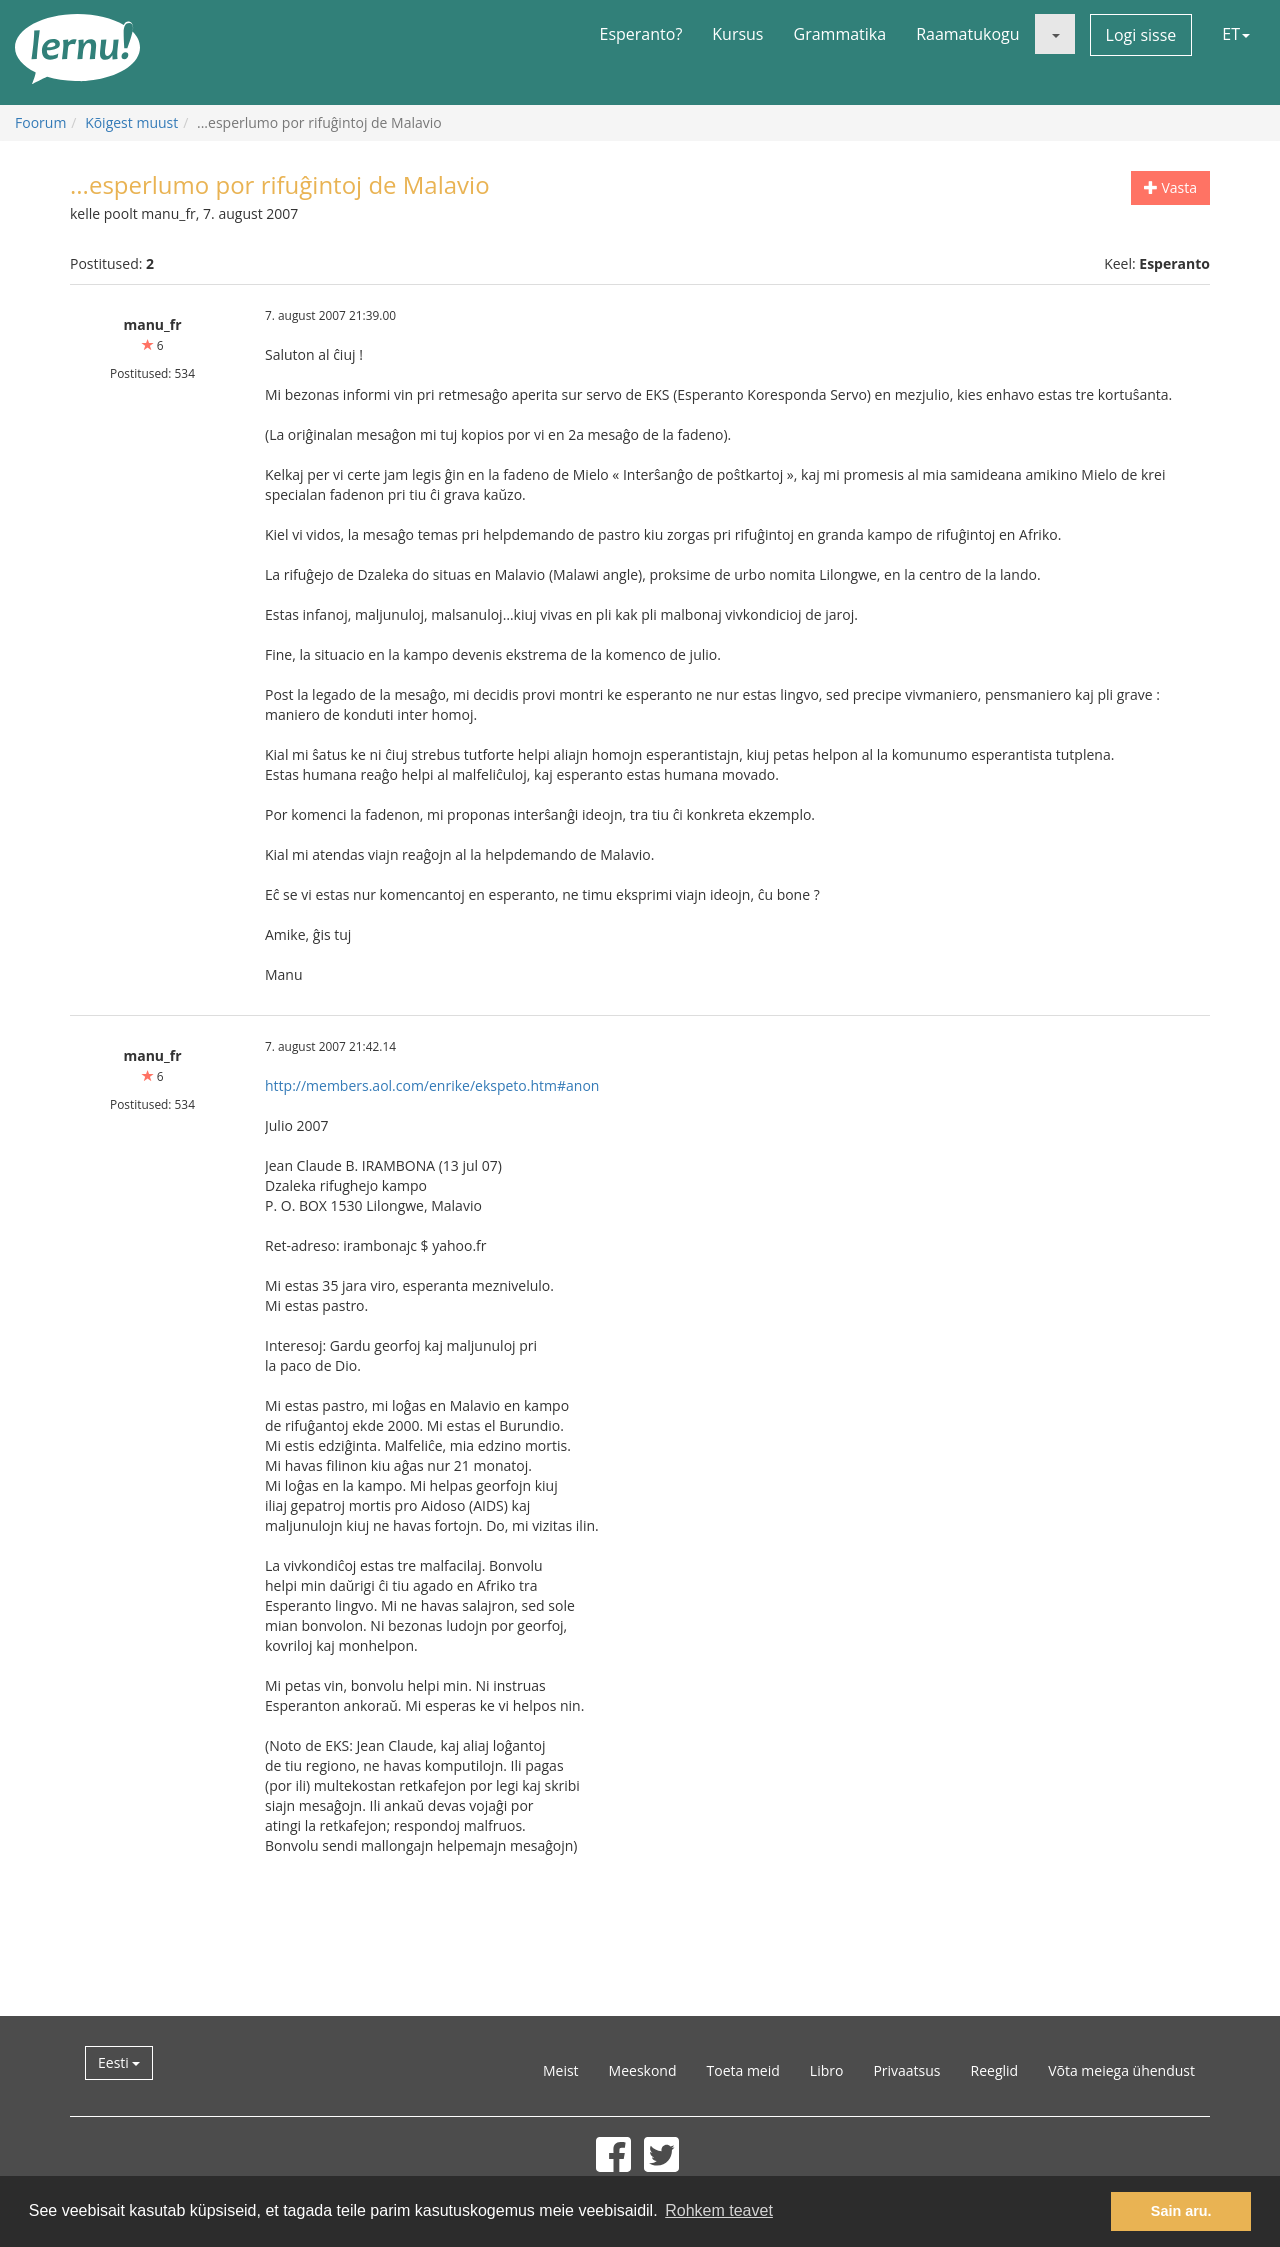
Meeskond (643, 2070)
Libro (827, 2070)
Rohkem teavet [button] (719, 2210)
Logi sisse (1141, 35)
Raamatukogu (967, 34)
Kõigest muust (131, 122)
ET (1236, 34)
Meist (561, 2070)
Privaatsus (906, 2070)
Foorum (40, 122)
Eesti (119, 2062)
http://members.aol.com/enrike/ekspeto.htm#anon (432, 1085)
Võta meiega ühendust (1121, 2070)
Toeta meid (743, 2070)
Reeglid (995, 2070)
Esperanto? (641, 34)
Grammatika (840, 34)
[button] (1055, 34)
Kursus (737, 34)
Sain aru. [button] (1181, 2211)
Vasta (1170, 187)
